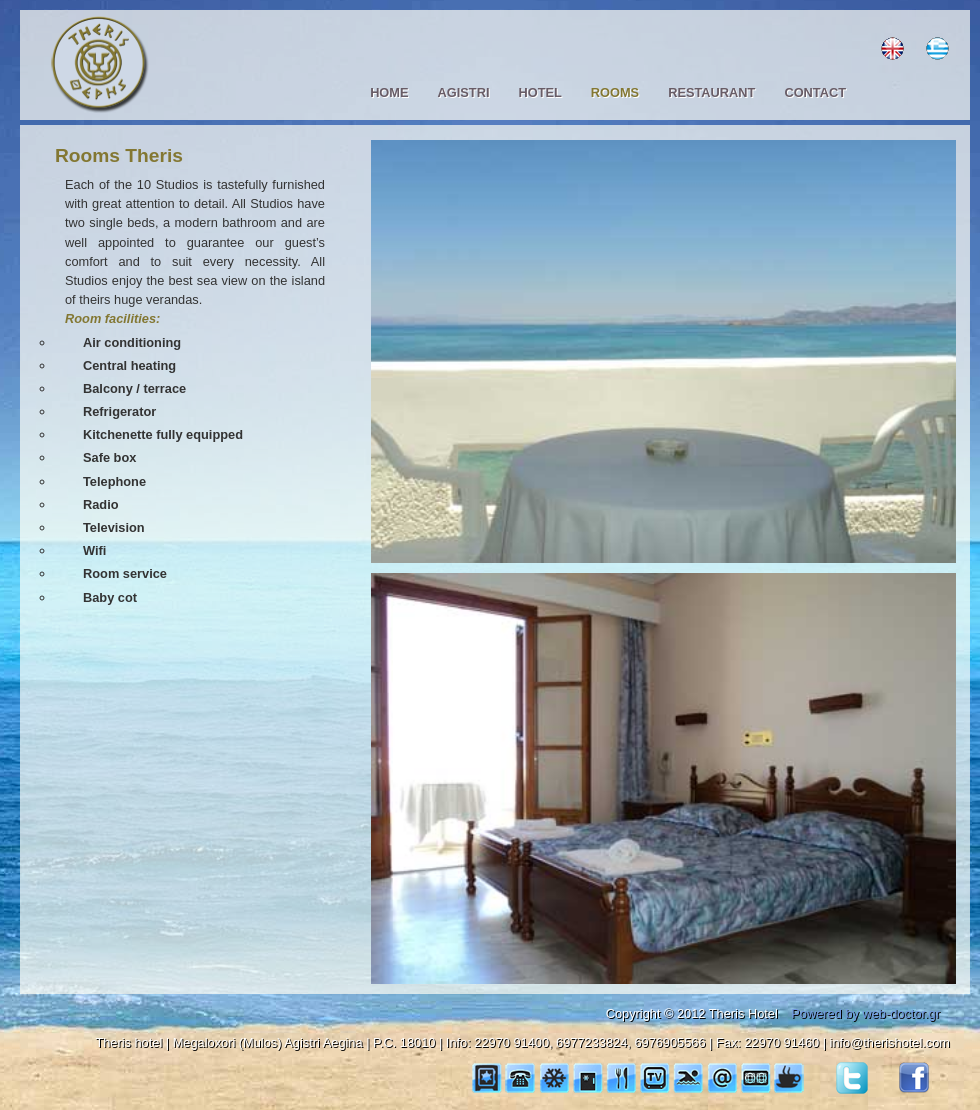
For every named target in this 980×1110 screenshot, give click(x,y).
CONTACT (815, 92)
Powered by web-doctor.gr (865, 1013)
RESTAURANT (711, 92)
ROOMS (615, 92)
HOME (389, 92)
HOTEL (539, 92)
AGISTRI (464, 92)
